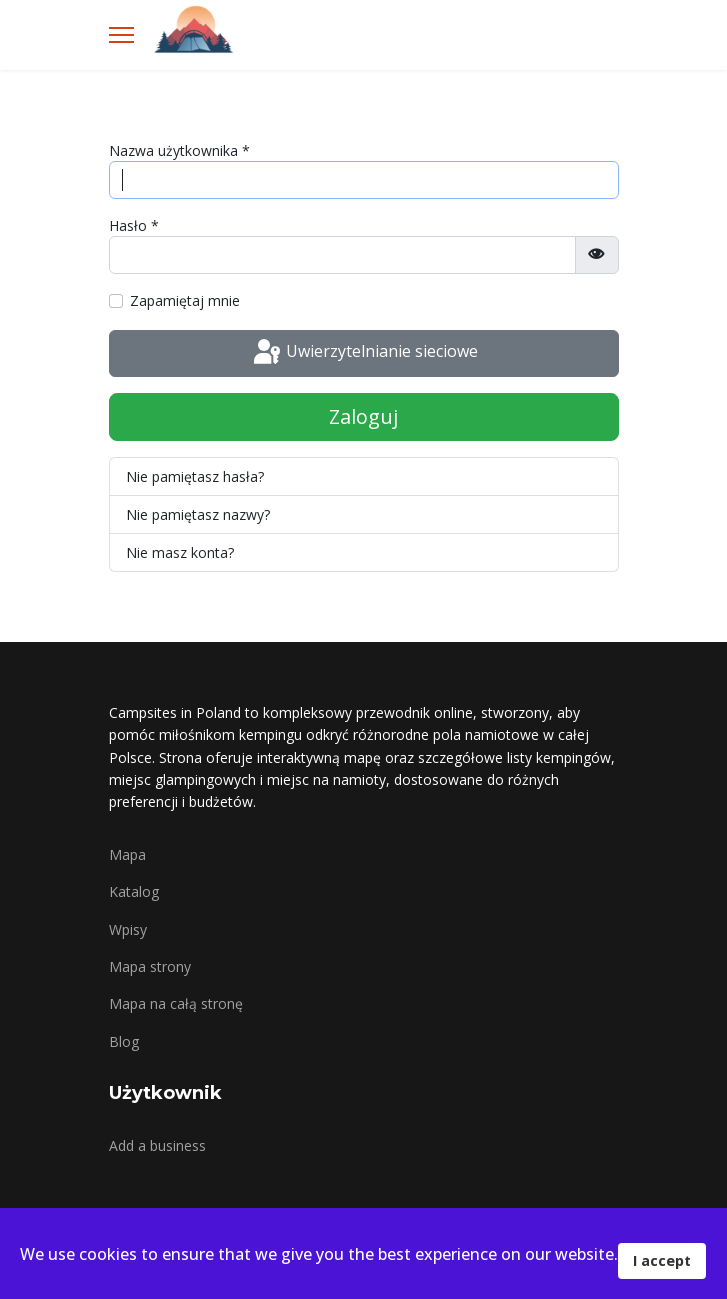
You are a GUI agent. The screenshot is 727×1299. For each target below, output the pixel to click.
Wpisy (128, 929)
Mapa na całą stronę (176, 1003)
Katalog (134, 891)
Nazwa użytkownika (179, 150)
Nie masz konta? (180, 552)
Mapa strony (150, 966)
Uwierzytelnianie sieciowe (364, 353)
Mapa (127, 854)
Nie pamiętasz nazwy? (198, 514)
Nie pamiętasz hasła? (195, 476)
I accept (662, 1260)
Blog (124, 1041)
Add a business (157, 1145)
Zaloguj (363, 416)
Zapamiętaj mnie (185, 300)
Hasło (134, 225)
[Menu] (121, 35)
